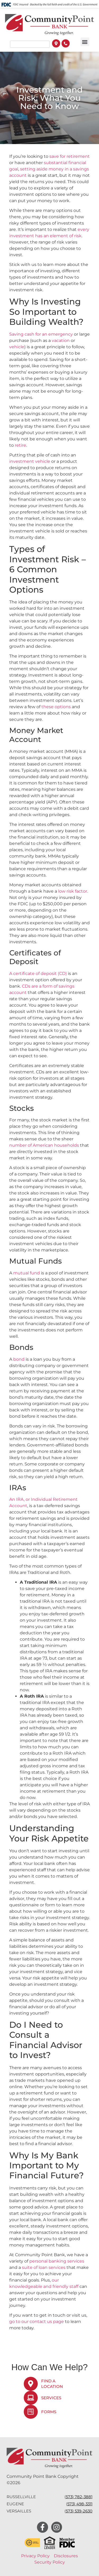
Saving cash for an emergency (41, 334)
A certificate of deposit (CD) (38, 973)
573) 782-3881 (79, 2496)
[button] (85, 41)
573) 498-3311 (79, 2503)
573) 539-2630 (79, 2510)
